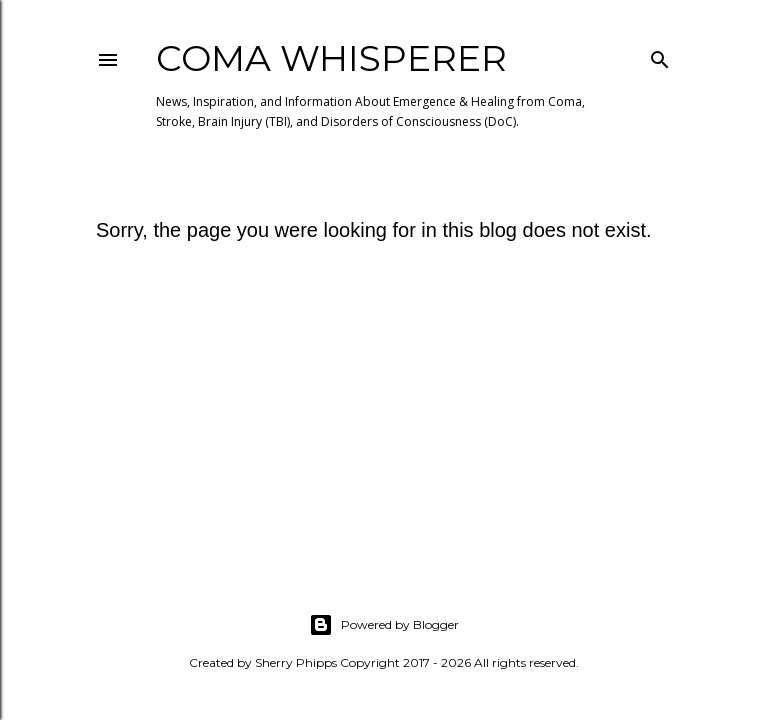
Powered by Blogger (384, 625)
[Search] (660, 55)
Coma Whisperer (331, 58)
